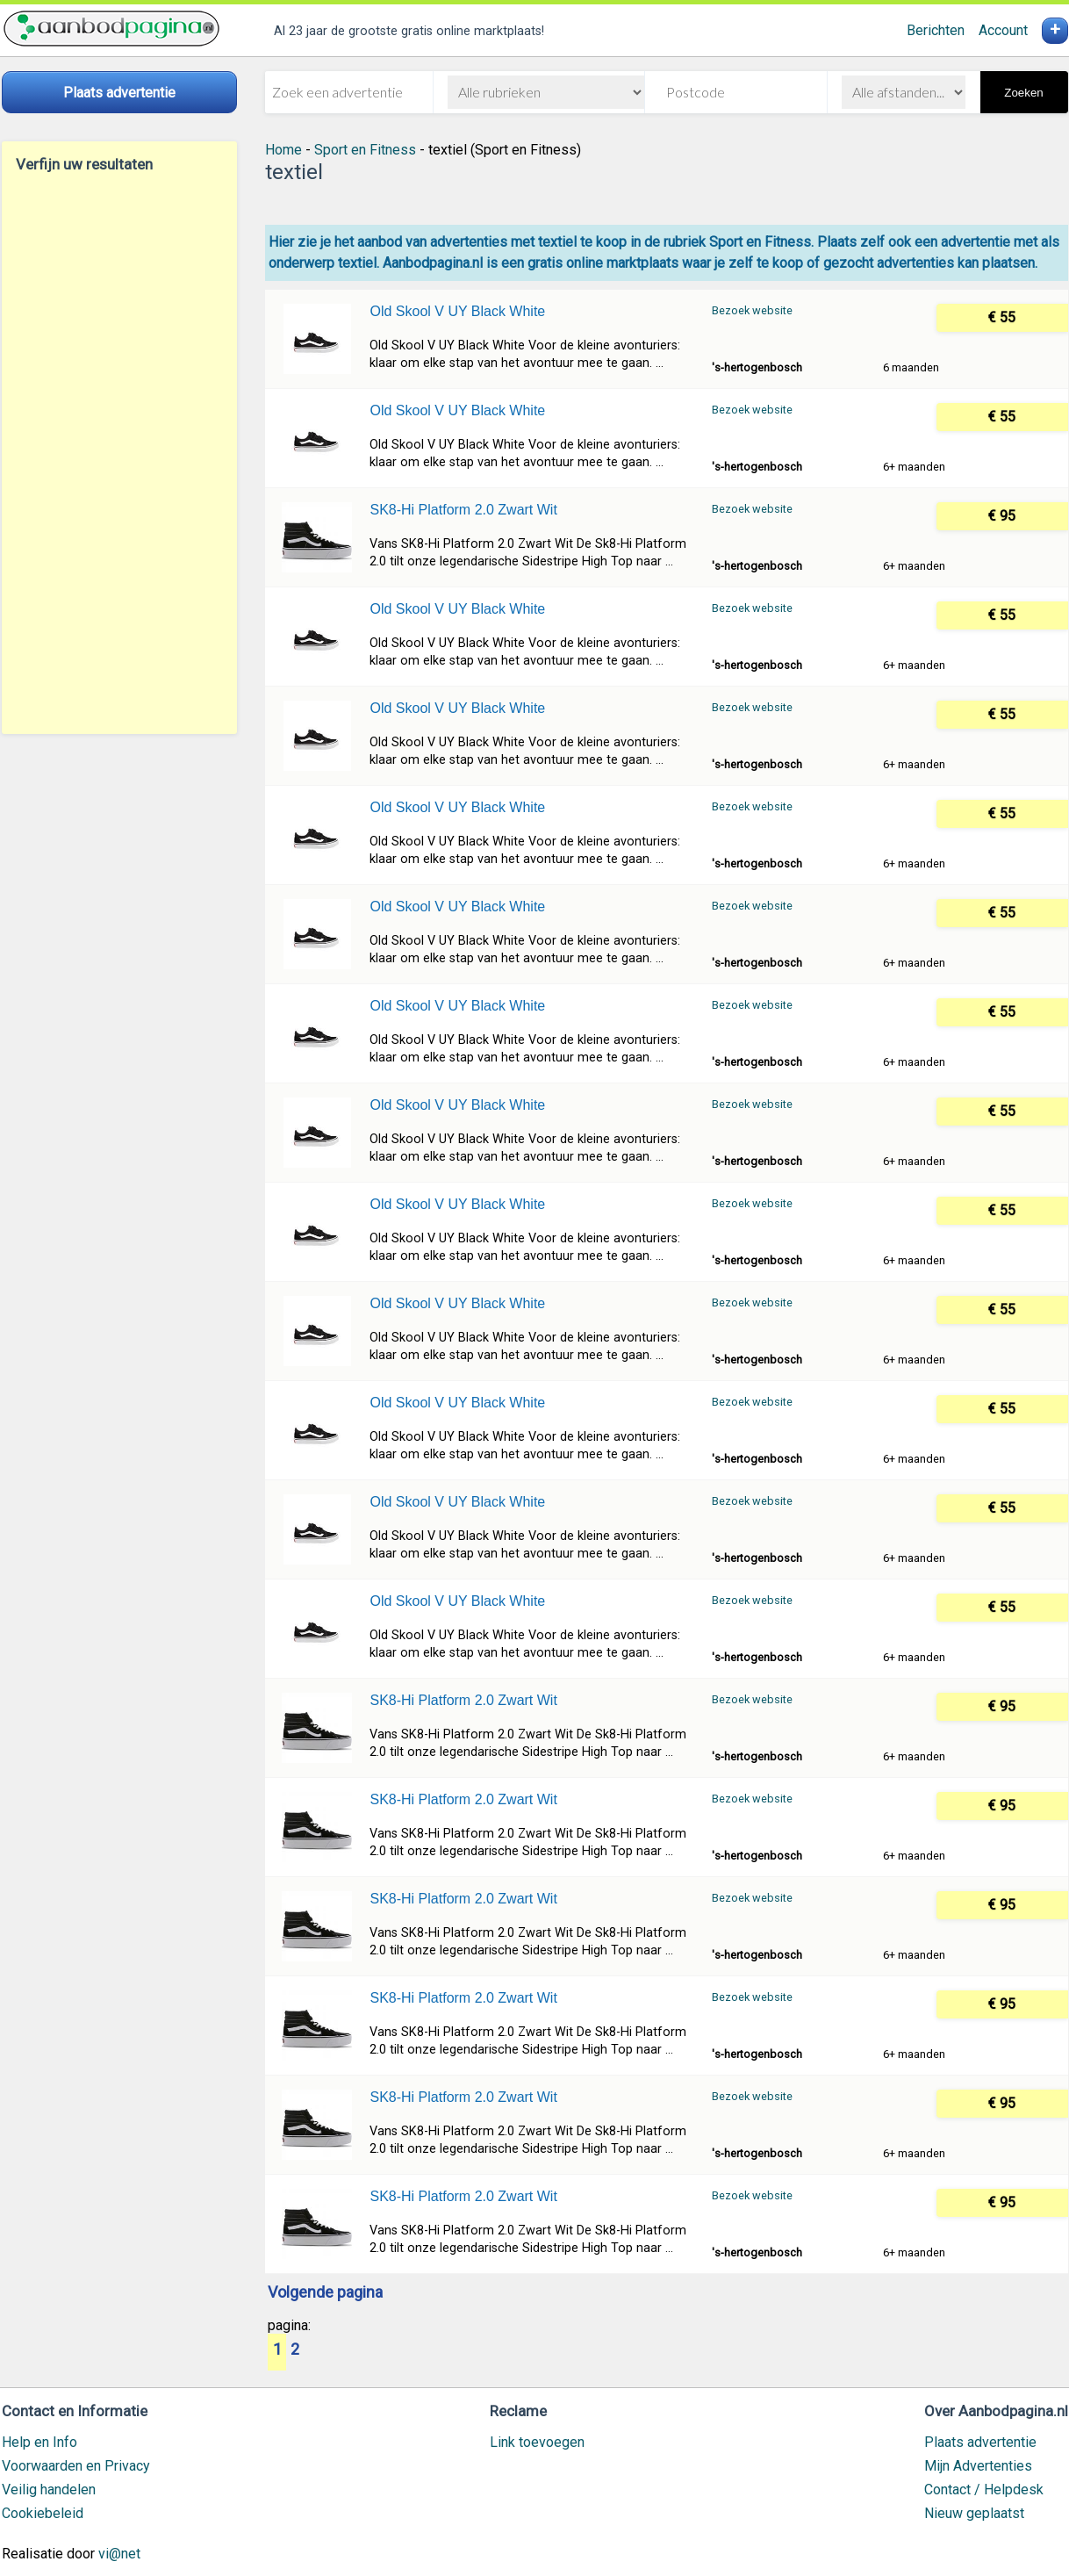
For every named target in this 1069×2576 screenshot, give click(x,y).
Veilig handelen (49, 2489)
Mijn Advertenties (978, 2465)
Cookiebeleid (42, 2513)
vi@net (119, 2553)
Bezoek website (752, 310)
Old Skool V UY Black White (457, 311)
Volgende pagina (325, 2293)
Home (283, 149)
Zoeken (1023, 92)
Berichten (936, 30)
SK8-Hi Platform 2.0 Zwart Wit (462, 509)
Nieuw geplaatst (974, 2513)
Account (1003, 30)
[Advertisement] (119, 453)
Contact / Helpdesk (984, 2489)
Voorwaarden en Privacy (76, 2465)
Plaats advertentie (980, 2442)
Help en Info (39, 2442)
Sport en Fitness (365, 149)
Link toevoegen (537, 2442)
